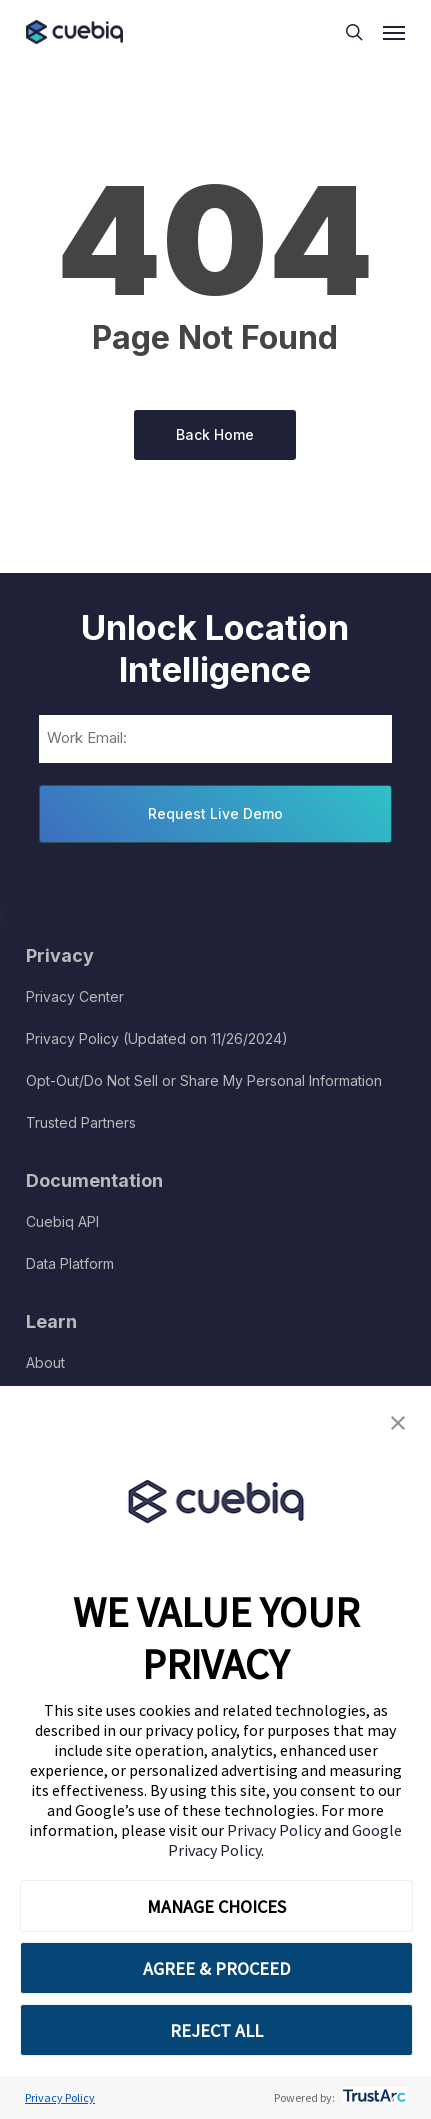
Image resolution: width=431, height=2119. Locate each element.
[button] (398, 1423)
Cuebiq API (62, 1221)
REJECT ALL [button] (216, 2030)
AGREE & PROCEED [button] (216, 1968)
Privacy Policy (275, 1830)
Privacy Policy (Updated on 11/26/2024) (157, 1038)
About (45, 1362)
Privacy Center (75, 996)
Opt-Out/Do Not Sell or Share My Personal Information (204, 1080)
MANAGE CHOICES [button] (216, 1906)
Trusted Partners (81, 1122)
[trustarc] (372, 2097)
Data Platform (70, 1263)
